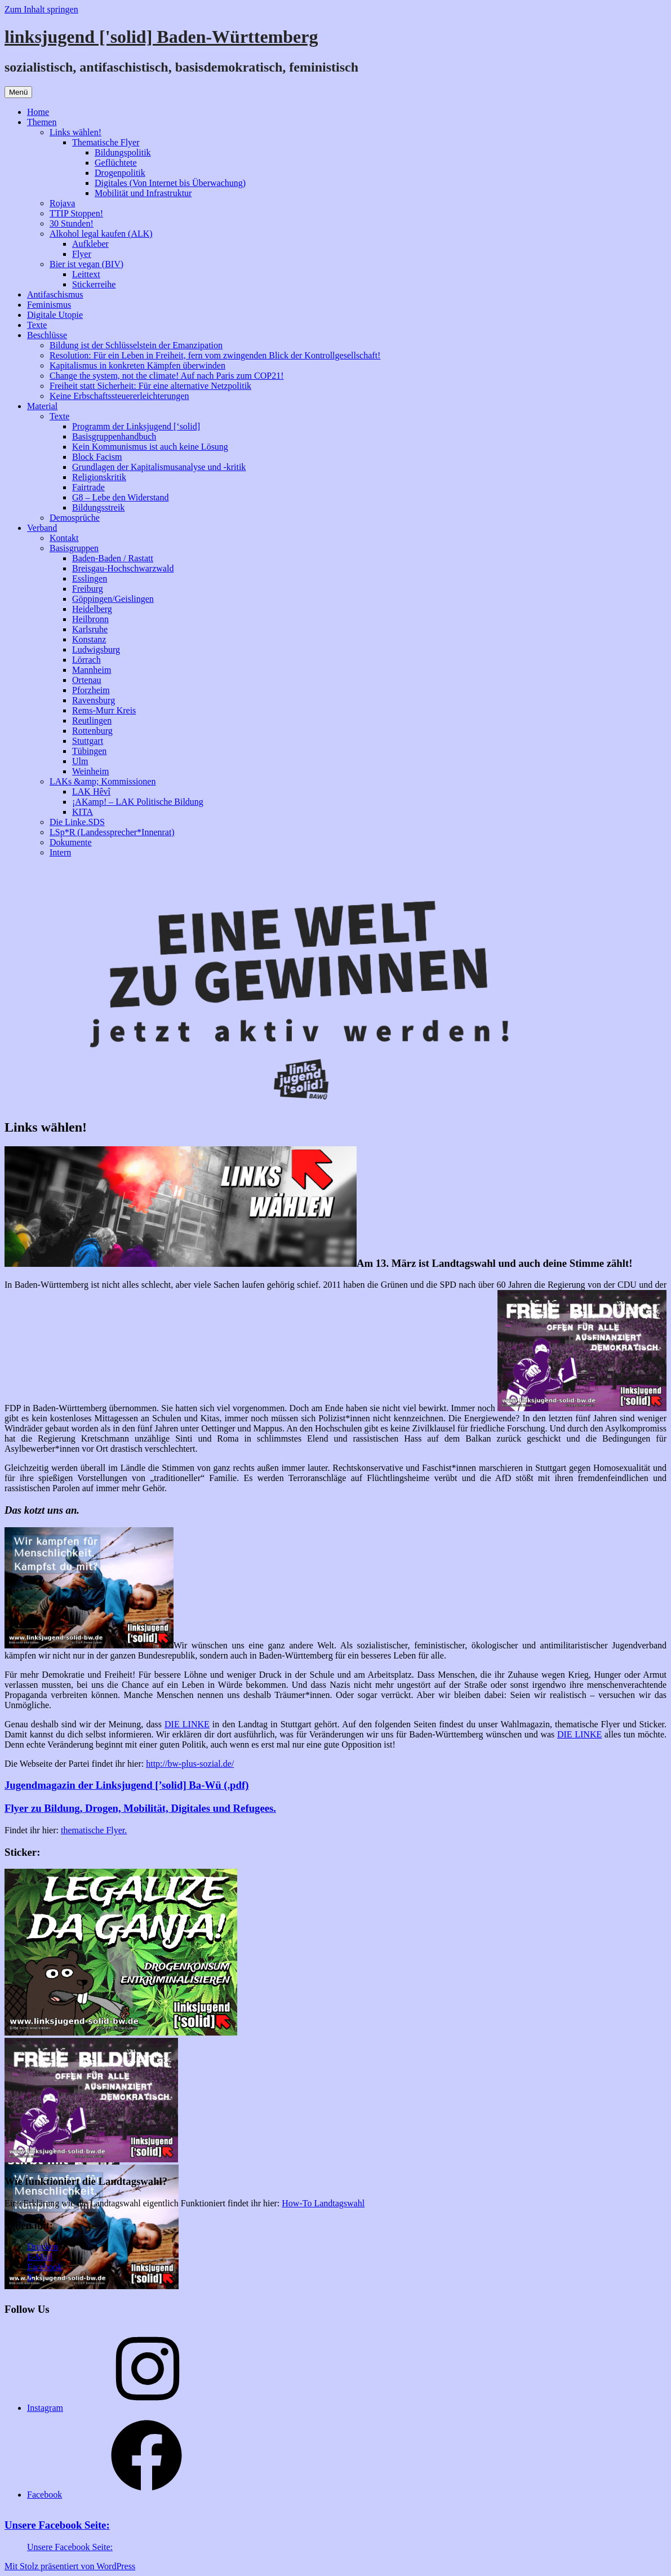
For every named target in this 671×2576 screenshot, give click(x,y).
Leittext (86, 274)
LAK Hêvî (91, 791)
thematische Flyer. (94, 1830)
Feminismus (49, 304)
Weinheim (90, 771)
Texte (37, 325)
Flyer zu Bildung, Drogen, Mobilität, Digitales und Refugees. (140, 1808)
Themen (41, 122)
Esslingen (89, 578)
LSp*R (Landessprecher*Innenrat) (112, 832)
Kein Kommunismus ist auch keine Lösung (150, 446)
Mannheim (91, 670)
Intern (60, 852)
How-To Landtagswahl (323, 2203)
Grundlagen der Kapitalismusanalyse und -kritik (159, 467)
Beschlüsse (47, 335)
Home (38, 112)
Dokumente (71, 842)
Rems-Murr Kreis (104, 710)
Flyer (81, 254)
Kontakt (64, 538)
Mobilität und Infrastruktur (143, 193)
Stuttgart (87, 741)
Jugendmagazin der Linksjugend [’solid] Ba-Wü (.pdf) (126, 1785)
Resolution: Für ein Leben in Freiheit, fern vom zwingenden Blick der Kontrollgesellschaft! (215, 355)
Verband (42, 528)
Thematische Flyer (106, 142)
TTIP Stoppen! (76, 213)
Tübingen (89, 751)
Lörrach (86, 659)
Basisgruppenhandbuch (114, 436)
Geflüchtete (116, 162)
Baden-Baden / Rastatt (112, 558)
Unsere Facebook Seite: (57, 2525)
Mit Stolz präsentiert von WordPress (70, 2566)
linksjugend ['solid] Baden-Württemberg (161, 36)
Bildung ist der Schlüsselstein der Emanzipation (136, 345)
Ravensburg (93, 700)
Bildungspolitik (123, 152)
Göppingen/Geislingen (113, 599)
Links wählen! (75, 132)
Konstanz (89, 639)
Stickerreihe (93, 284)
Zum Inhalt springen (41, 9)
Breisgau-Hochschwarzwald (123, 568)
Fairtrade (88, 487)
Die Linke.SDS (77, 822)
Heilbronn (90, 619)
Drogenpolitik (120, 173)
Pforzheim (91, 690)
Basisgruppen (74, 548)
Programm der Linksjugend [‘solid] (136, 426)
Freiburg (87, 588)
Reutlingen (92, 720)
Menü (18, 92)
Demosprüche (75, 517)
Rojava (62, 203)
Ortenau (86, 680)
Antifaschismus (55, 294)
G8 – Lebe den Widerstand (120, 497)
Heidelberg (92, 609)
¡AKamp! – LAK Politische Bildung (137, 801)
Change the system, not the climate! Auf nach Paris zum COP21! (166, 375)
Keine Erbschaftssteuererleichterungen (119, 396)
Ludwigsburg (96, 649)
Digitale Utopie (55, 315)
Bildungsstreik (98, 507)
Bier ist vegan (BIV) (86, 264)
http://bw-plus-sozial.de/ (190, 1763)
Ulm (80, 761)
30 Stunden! (72, 223)
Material (42, 406)
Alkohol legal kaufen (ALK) (101, 233)
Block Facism (97, 457)
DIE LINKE (187, 1724)
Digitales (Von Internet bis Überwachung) (170, 183)
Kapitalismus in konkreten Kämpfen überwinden (137, 365)
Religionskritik (99, 477)
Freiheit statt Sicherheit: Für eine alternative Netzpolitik (150, 386)
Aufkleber (90, 244)
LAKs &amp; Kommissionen (102, 781)
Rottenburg (92, 730)
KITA (82, 812)
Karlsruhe (90, 629)
